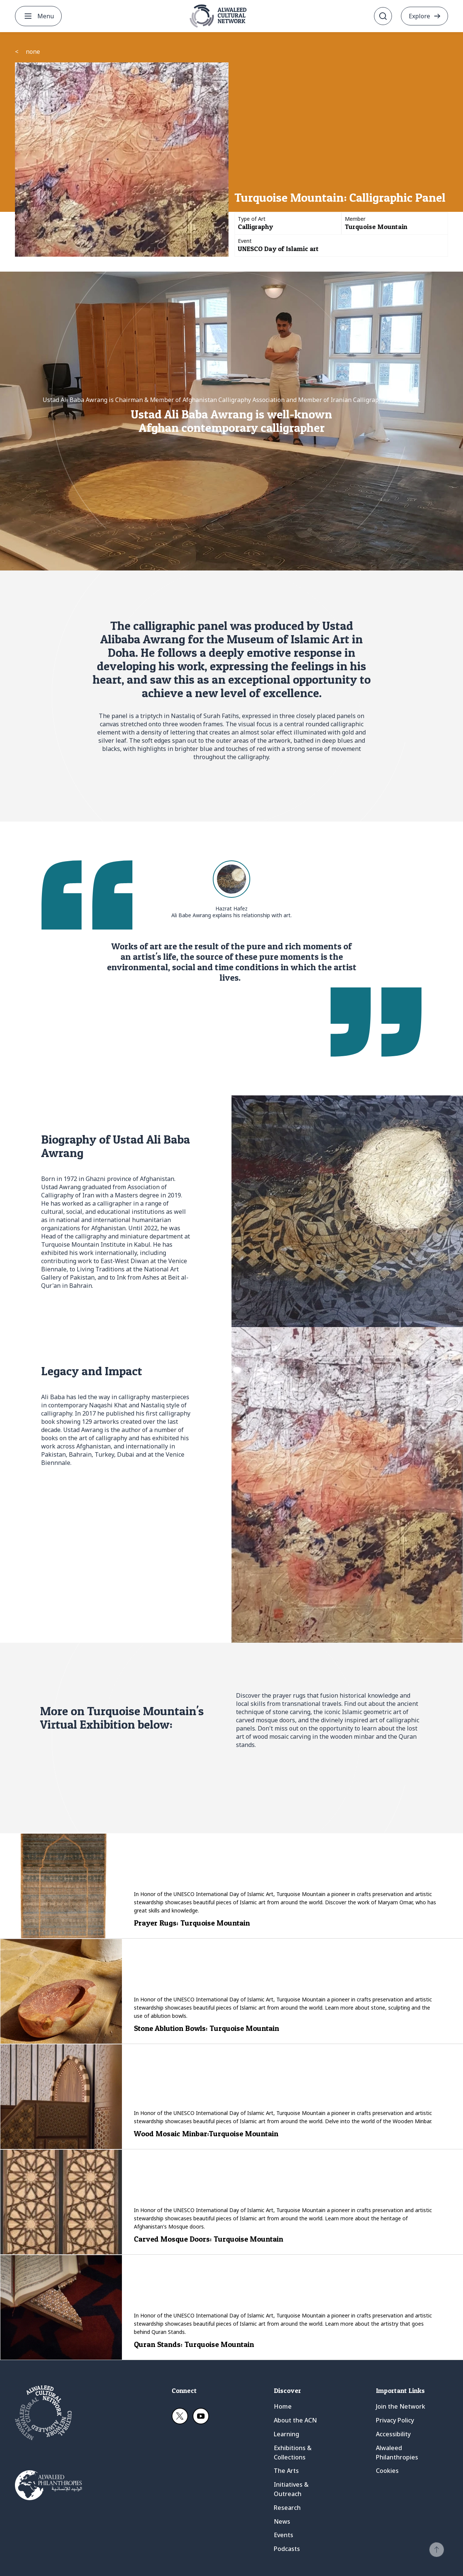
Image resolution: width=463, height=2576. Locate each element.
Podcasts (287, 2549)
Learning (286, 2434)
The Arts (286, 2471)
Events (283, 2535)
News (282, 2521)
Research (287, 2508)
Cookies (387, 2471)
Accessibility (393, 2434)
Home (283, 2406)
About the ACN (295, 2420)
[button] (436, 2549)
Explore (419, 16)
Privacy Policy (395, 2420)
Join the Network (400, 2406)
